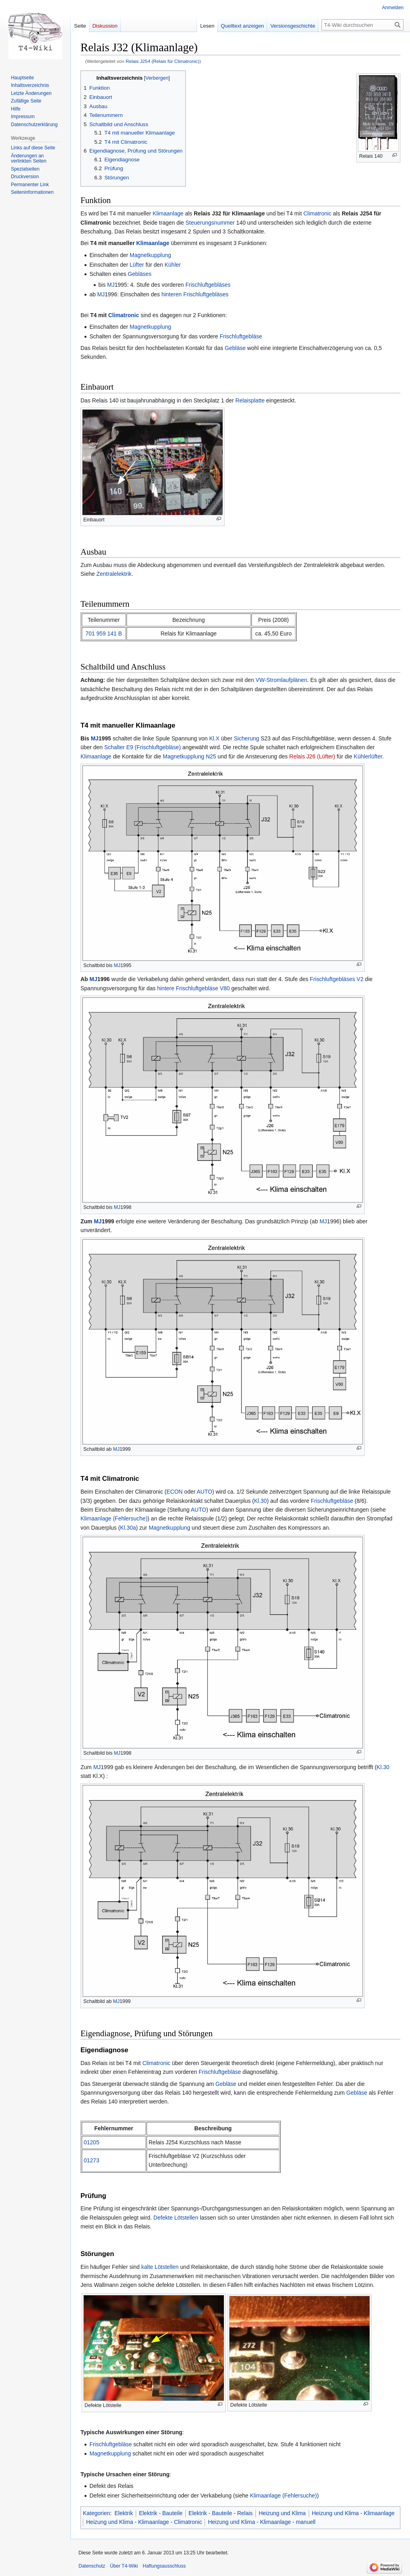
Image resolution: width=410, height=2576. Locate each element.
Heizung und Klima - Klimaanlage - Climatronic (144, 2522)
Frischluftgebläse (241, 336)
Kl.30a (128, 1527)
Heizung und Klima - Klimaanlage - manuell (261, 2522)
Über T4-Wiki (124, 2566)
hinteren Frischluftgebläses (194, 294)
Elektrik (124, 2513)
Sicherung (246, 738)
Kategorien (96, 2513)
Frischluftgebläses (208, 285)
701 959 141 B (103, 633)
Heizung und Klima (282, 2513)
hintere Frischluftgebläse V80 (193, 988)
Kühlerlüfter (368, 756)
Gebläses (139, 274)
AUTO (204, 1491)
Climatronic (317, 213)
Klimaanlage (168, 213)
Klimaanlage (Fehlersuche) (113, 1518)
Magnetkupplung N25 (189, 756)
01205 (91, 2142)
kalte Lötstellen (160, 2267)
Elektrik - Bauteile (161, 2513)
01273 (91, 2160)
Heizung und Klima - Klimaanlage (353, 2513)
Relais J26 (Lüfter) (312, 756)
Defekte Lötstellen (175, 2217)
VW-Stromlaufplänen (281, 680)
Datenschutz (91, 2566)
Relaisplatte (250, 400)
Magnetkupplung (150, 255)
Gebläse (235, 348)
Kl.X (214, 738)
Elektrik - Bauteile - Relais (221, 2513)
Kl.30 (260, 1501)
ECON (175, 1491)
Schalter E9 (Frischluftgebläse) (142, 747)
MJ (111, 285)
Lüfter (137, 264)
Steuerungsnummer (210, 222)
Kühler (173, 264)
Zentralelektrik (114, 574)
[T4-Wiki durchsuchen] (363, 24)
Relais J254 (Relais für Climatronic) (162, 61)
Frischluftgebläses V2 (337, 979)
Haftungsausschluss (164, 2566)
